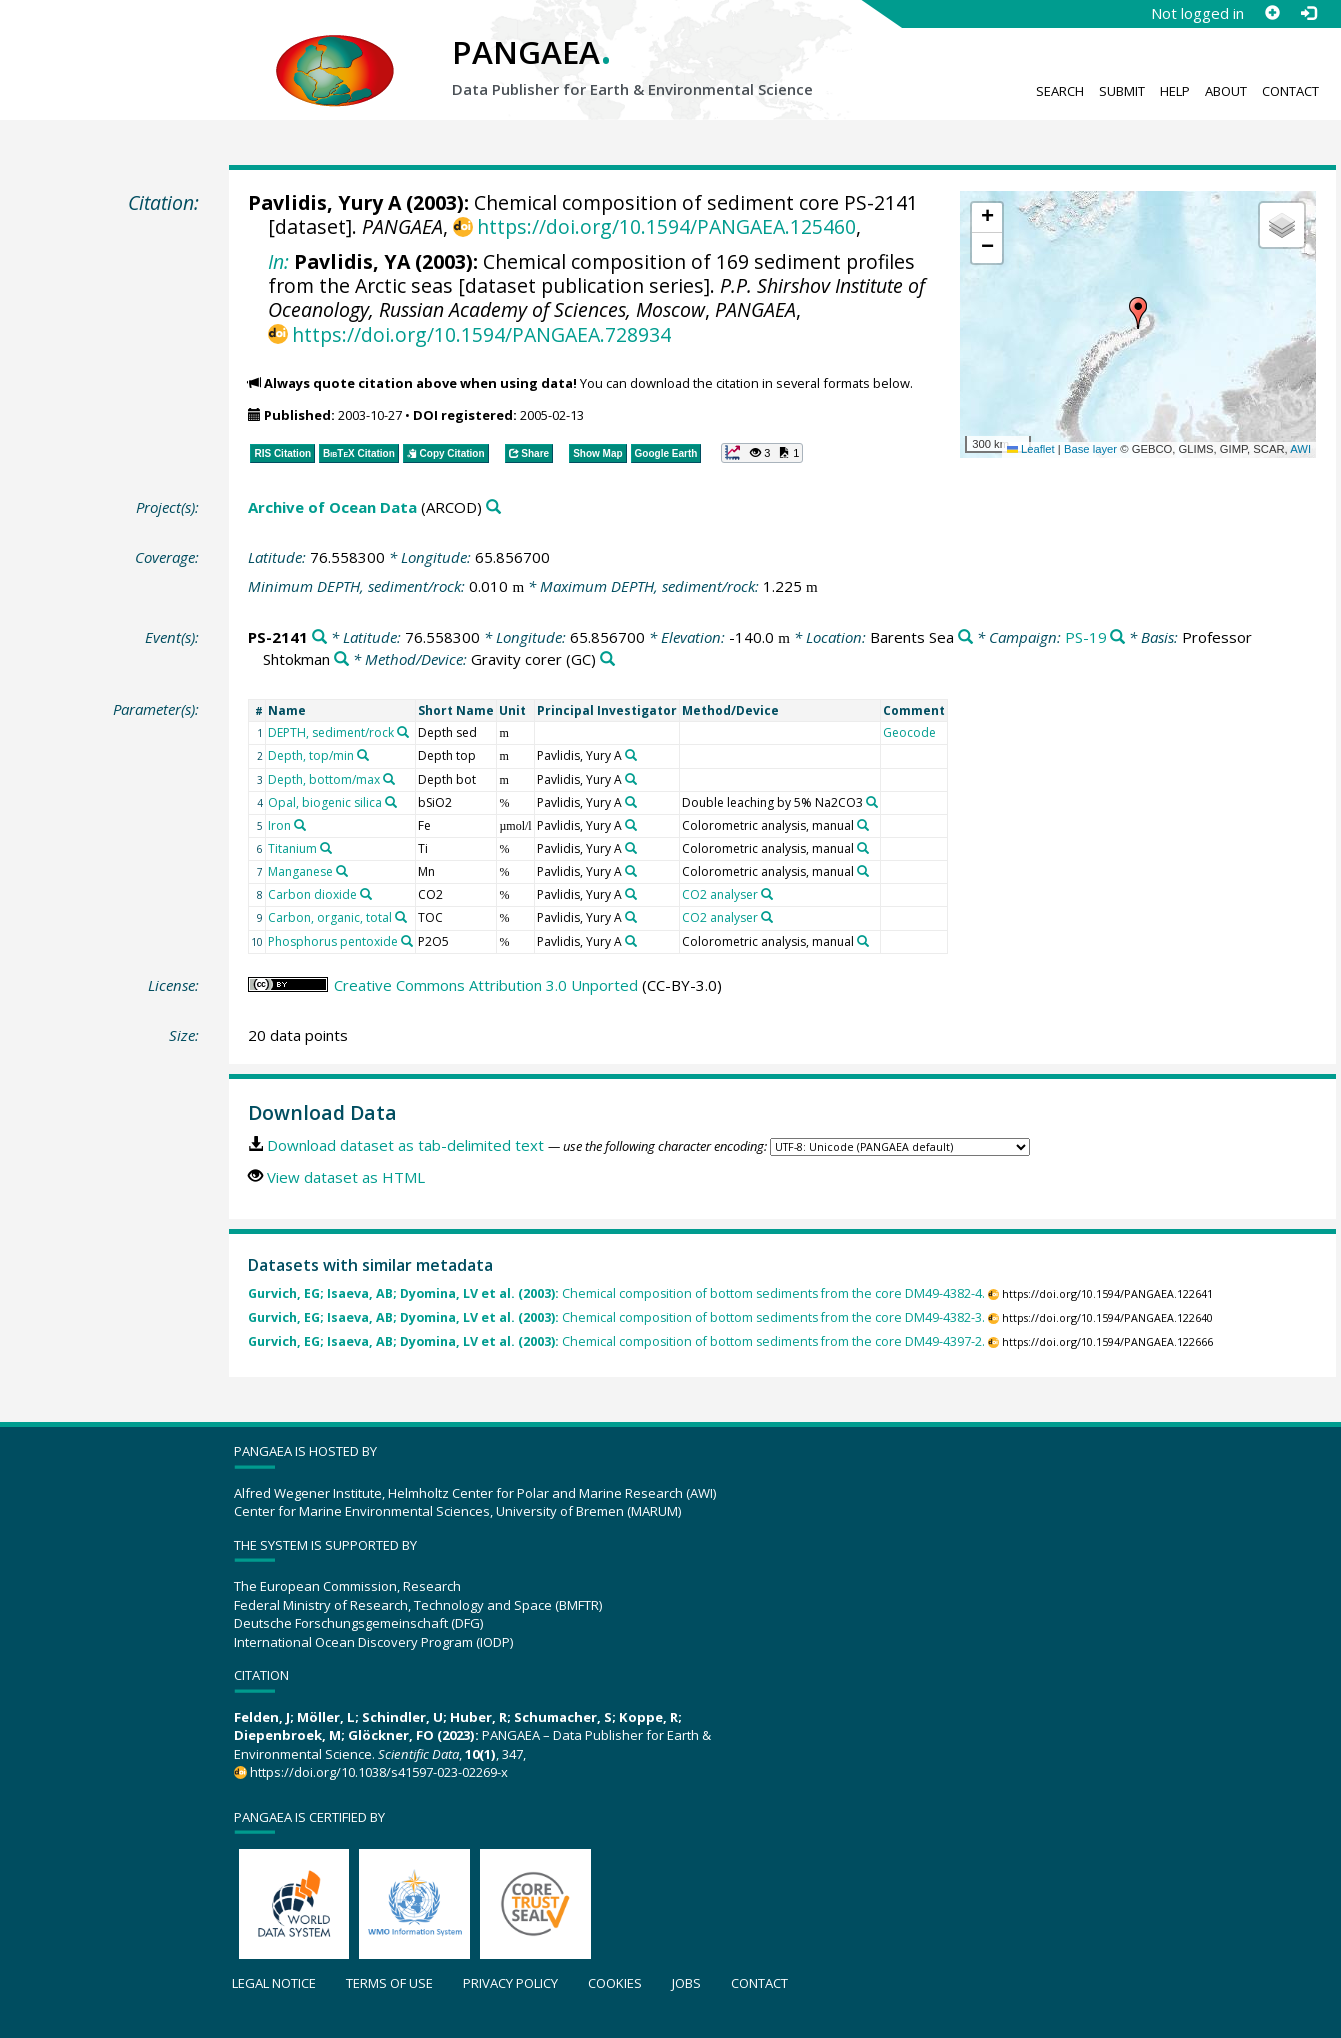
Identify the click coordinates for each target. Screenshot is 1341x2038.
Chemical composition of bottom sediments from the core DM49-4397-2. (616, 1341)
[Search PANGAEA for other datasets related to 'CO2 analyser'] (767, 894)
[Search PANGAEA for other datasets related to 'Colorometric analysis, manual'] (863, 825)
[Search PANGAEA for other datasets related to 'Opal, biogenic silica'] (391, 802)
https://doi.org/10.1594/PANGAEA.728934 (481, 334)
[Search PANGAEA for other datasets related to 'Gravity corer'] (607, 659)
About (1226, 91)
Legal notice (274, 1983)
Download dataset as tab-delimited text (405, 1145)
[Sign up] (1272, 13)
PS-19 (1086, 637)
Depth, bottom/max (324, 779)
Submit (1122, 91)
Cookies (615, 1983)
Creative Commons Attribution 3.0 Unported (486, 985)
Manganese (300, 871)
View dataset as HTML (346, 1177)
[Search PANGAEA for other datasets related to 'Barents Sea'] (965, 637)
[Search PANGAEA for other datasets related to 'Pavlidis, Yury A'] (631, 755)
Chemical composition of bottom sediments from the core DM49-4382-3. (616, 1317)
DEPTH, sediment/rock (331, 732)
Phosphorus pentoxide (333, 941)
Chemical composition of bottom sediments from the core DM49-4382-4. (616, 1293)
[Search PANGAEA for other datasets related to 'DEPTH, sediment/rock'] (403, 732)
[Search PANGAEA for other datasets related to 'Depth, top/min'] (363, 755)
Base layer (1090, 449)
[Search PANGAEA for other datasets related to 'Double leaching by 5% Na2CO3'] (872, 802)
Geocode (909, 732)
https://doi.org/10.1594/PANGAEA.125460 (666, 226)
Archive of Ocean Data (332, 507)
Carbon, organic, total (330, 917)
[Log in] (1308, 13)
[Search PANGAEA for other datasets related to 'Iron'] (300, 825)
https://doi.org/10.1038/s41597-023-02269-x (379, 1772)
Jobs (686, 1983)
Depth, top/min (311, 755)
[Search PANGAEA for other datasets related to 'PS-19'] (1117, 637)
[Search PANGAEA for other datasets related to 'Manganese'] (342, 871)
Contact (1290, 91)
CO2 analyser (720, 894)
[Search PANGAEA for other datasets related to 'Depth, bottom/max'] (389, 779)
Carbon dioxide (312, 894)
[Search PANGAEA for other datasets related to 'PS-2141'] (319, 637)
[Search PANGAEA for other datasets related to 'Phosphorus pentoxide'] (407, 941)
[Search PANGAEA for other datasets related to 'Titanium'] (326, 848)
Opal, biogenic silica (325, 802)
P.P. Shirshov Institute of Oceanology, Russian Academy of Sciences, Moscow (596, 297)
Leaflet (1031, 449)
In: (278, 261)
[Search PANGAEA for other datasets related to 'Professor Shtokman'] (341, 659)
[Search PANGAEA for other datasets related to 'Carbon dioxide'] (366, 894)
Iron (279, 825)
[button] (1138, 313)
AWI (1300, 449)
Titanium (292, 848)
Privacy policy (510, 1983)
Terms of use (389, 1983)
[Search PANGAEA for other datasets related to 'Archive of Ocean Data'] (493, 507)
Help (1175, 91)
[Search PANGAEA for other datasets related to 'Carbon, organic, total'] (401, 917)
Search (1060, 91)
